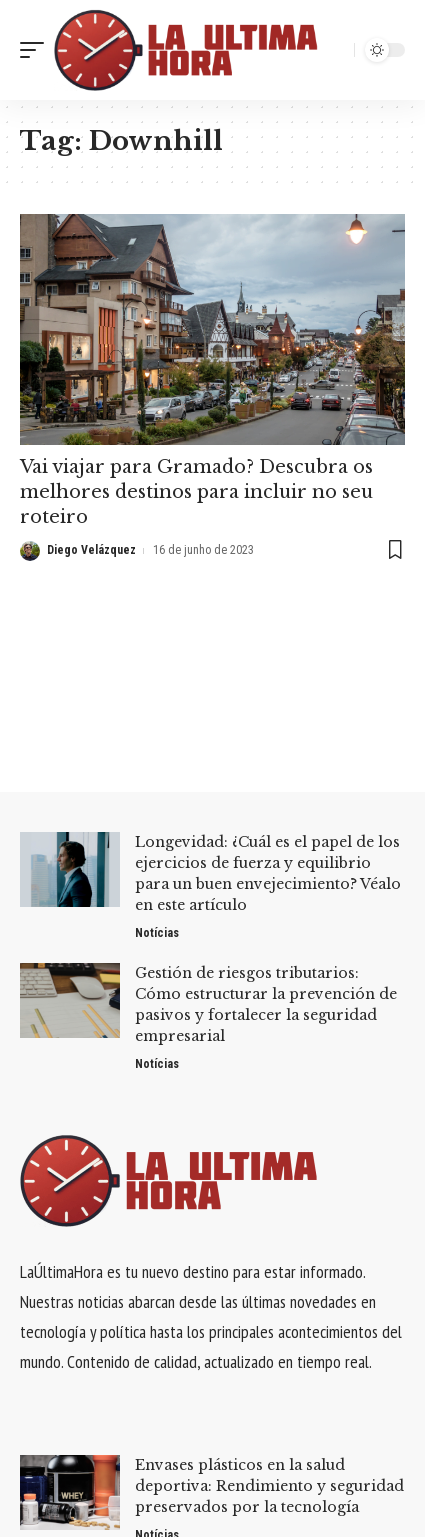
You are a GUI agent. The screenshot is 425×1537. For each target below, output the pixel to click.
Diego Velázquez (91, 550)
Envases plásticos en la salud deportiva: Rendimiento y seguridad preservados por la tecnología (269, 1486)
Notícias (157, 933)
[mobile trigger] (37, 50)
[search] (334, 50)
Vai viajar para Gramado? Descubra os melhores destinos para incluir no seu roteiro (196, 492)
